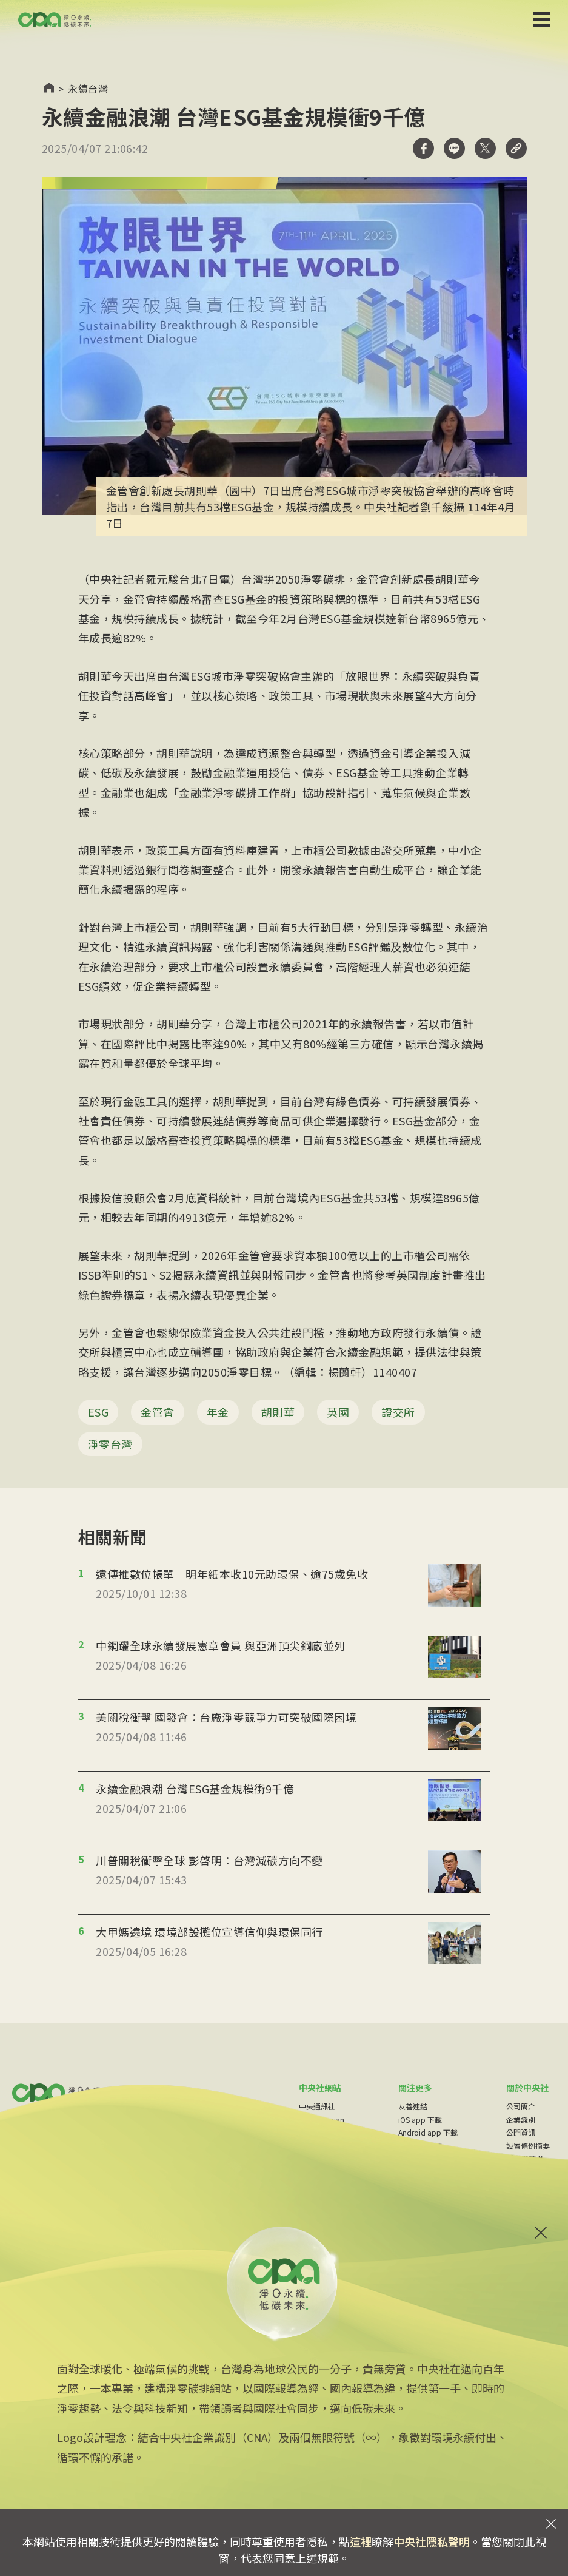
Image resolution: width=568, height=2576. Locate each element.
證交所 (398, 1412)
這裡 (361, 2541)
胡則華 (278, 1412)
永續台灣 (88, 88)
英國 (338, 1412)
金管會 (158, 1412)
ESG (98, 1412)
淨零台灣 (110, 1444)
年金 (218, 1412)
